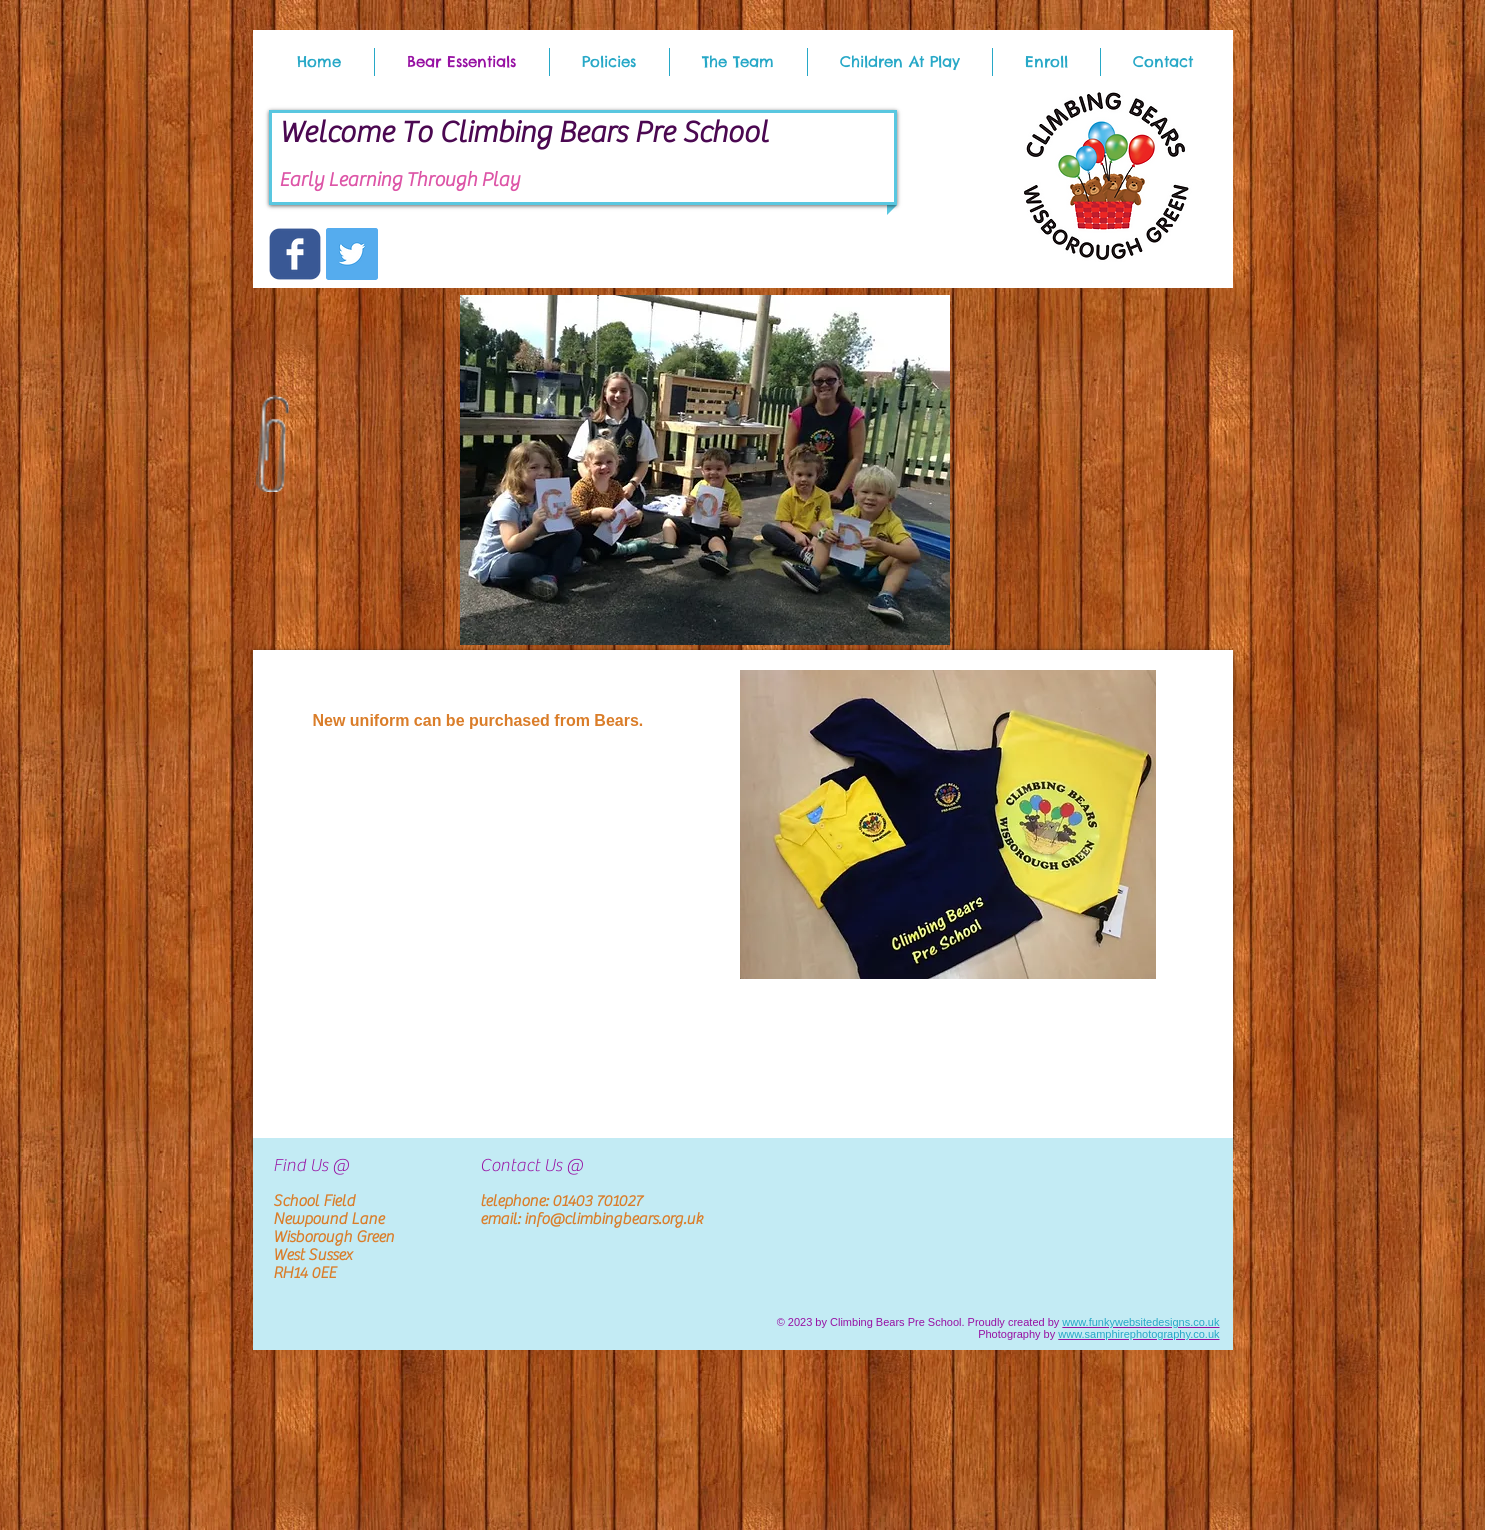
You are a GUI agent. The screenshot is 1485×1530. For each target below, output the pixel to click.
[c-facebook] (295, 254)
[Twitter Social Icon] (352, 254)
